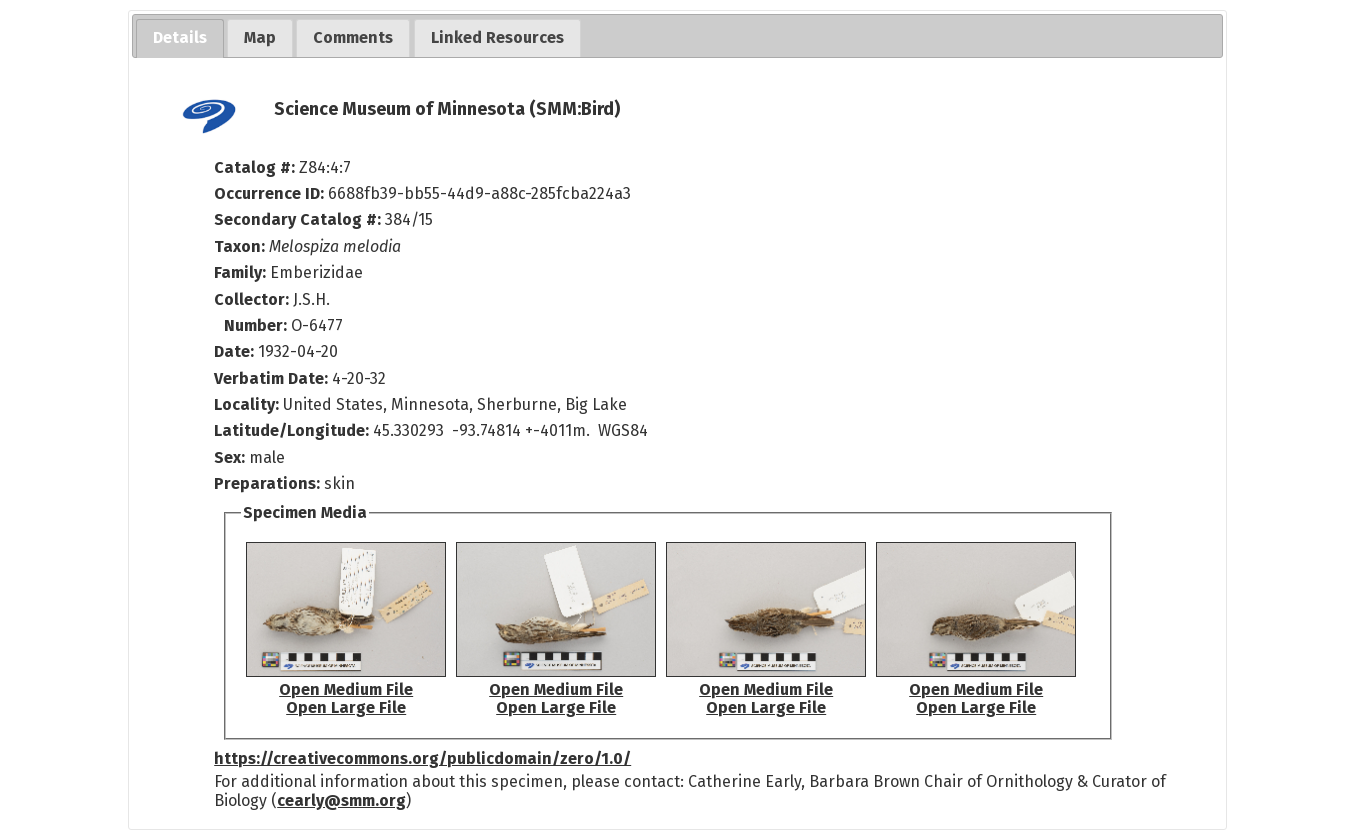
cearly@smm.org (341, 800)
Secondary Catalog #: (297, 219)
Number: (257, 325)
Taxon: (239, 246)
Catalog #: (256, 167)
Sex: (229, 457)
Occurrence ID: (271, 193)
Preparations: (267, 483)
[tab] (180, 38)
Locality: (246, 404)
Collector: (253, 299)
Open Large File (346, 707)
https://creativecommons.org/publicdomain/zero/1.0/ (422, 758)
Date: (234, 351)
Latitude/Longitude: (291, 430)
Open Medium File (346, 689)
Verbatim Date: (271, 378)
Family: (240, 272)
